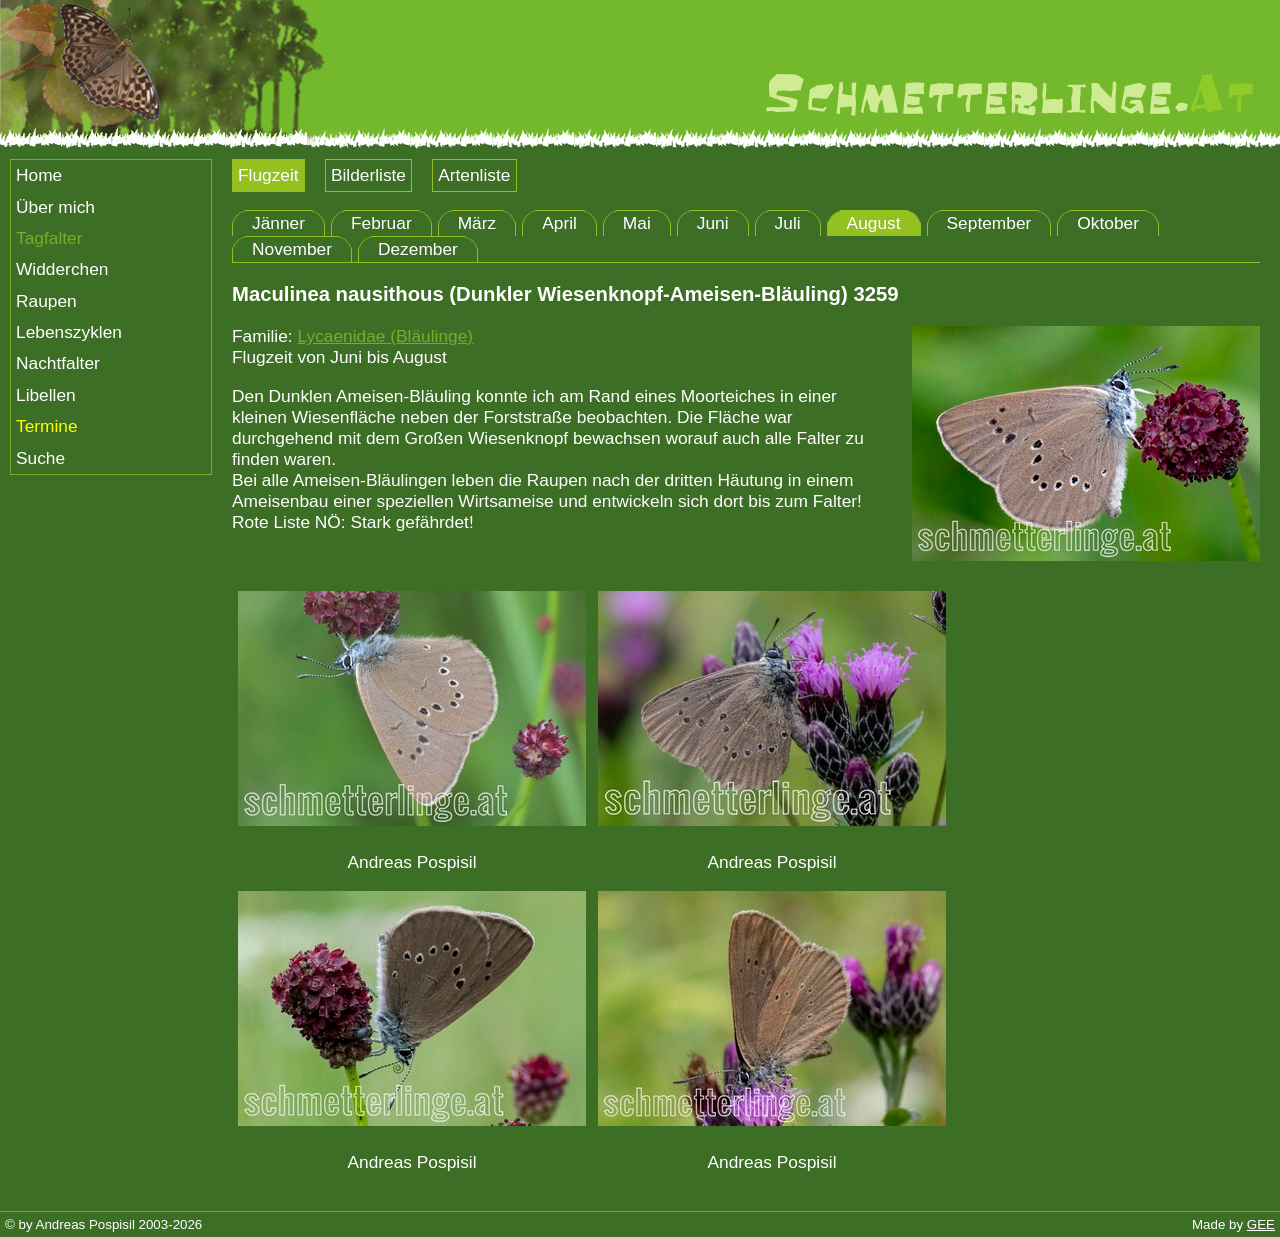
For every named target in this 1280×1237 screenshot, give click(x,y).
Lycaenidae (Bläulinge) (385, 336)
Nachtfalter (58, 363)
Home (39, 175)
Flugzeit (268, 175)
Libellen (46, 395)
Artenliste (474, 175)
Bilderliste (368, 175)
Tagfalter (49, 238)
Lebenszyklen (69, 332)
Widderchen (62, 269)
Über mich (55, 207)
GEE (1261, 1224)
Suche (40, 458)
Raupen (46, 301)
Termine (47, 426)
